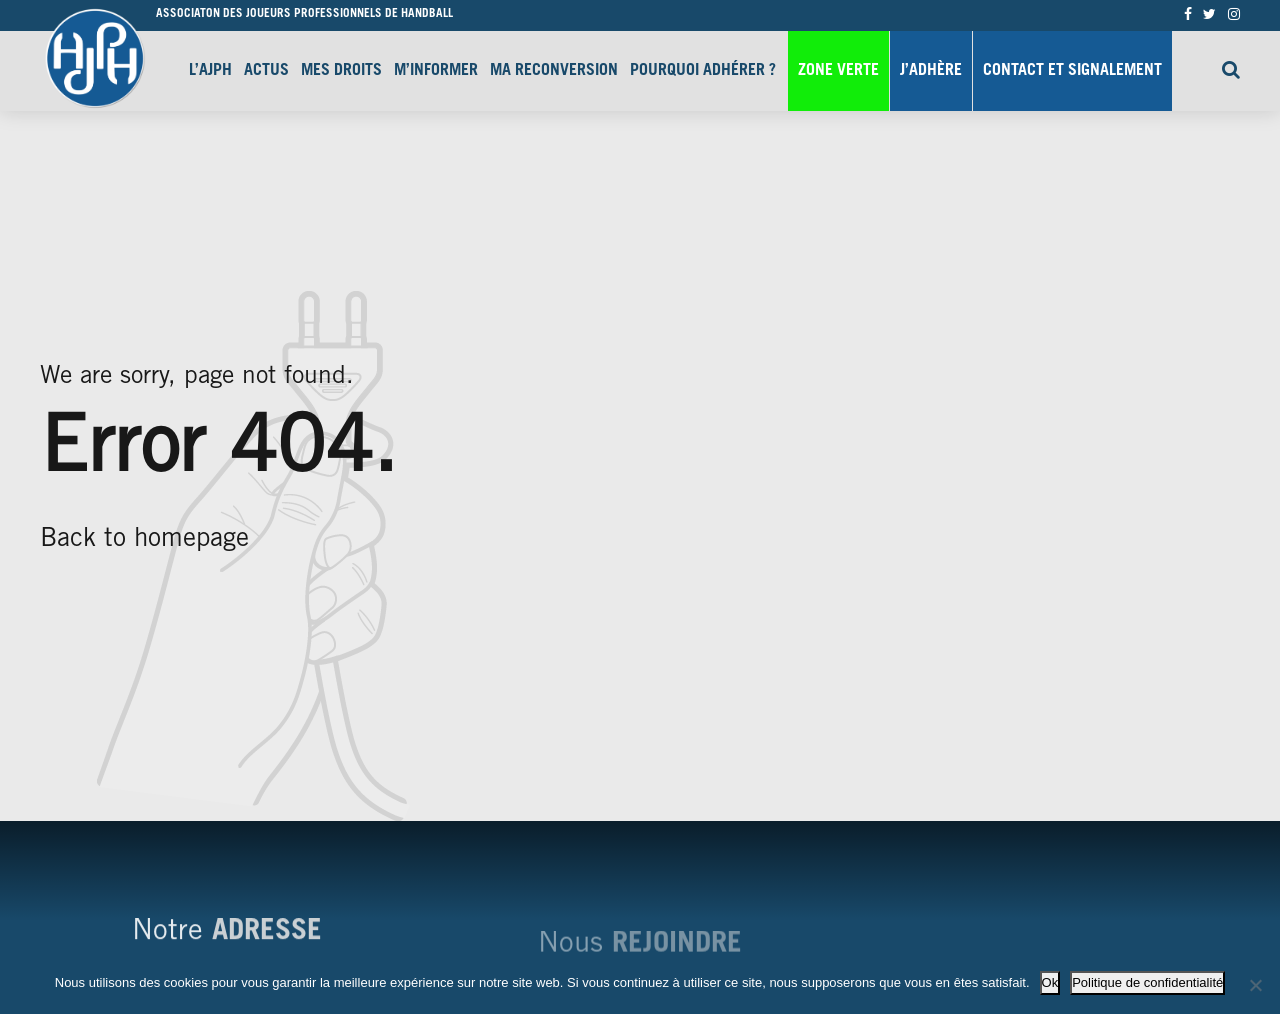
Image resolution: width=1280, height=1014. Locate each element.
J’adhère (931, 71)
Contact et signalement (1072, 71)
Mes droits (341, 71)
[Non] (1255, 985)
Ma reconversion (554, 71)
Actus (266, 71)
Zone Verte (838, 71)
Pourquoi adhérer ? (703, 71)
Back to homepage (144, 540)
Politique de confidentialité (1147, 982)
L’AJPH (210, 71)
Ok (1050, 982)
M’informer (436, 71)
